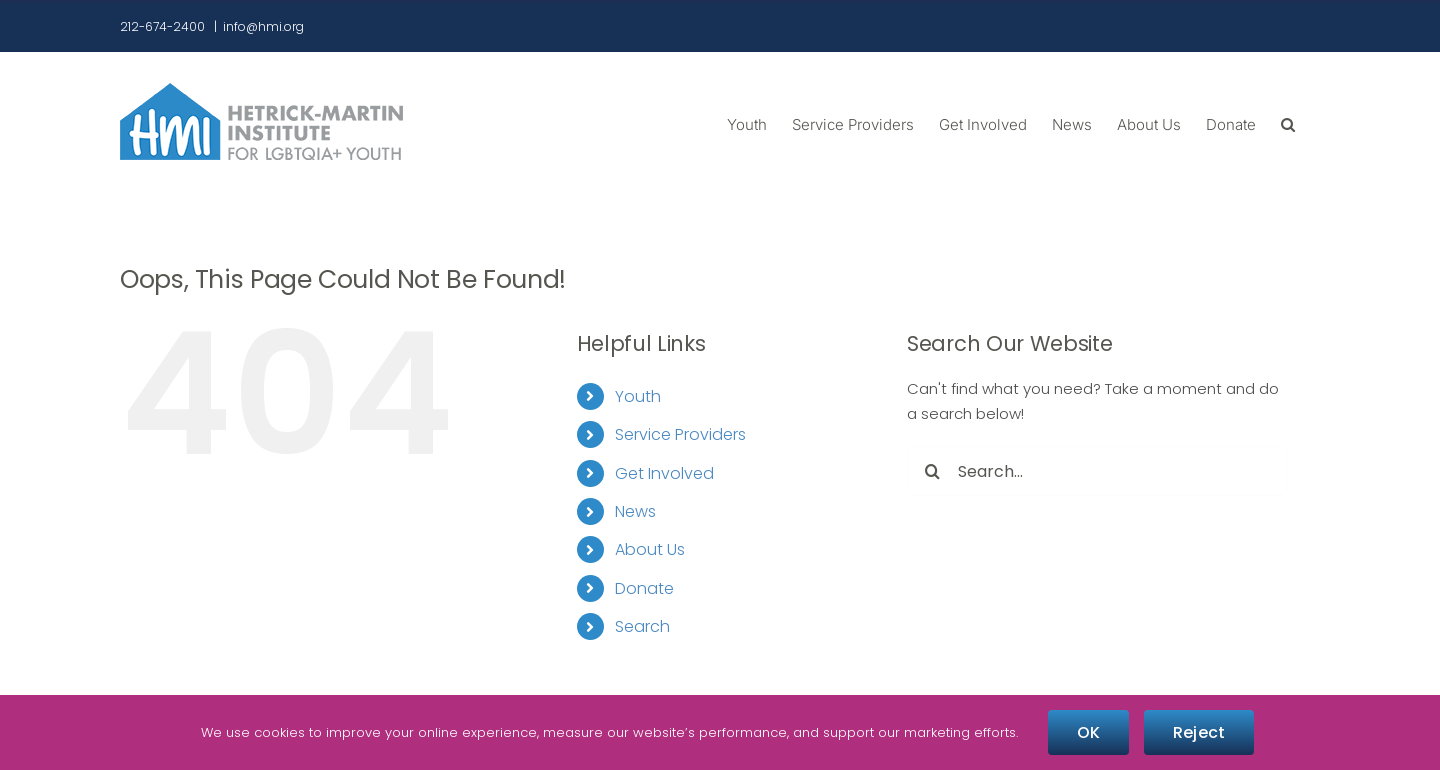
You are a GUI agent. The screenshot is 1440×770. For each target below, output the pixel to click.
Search (642, 626)
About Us (650, 549)
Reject (1199, 732)
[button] (1288, 123)
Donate (644, 588)
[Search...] (1097, 471)
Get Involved (664, 473)
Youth (638, 396)
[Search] (932, 471)
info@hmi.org (263, 26)
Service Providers (680, 434)
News (635, 511)
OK (1088, 732)
